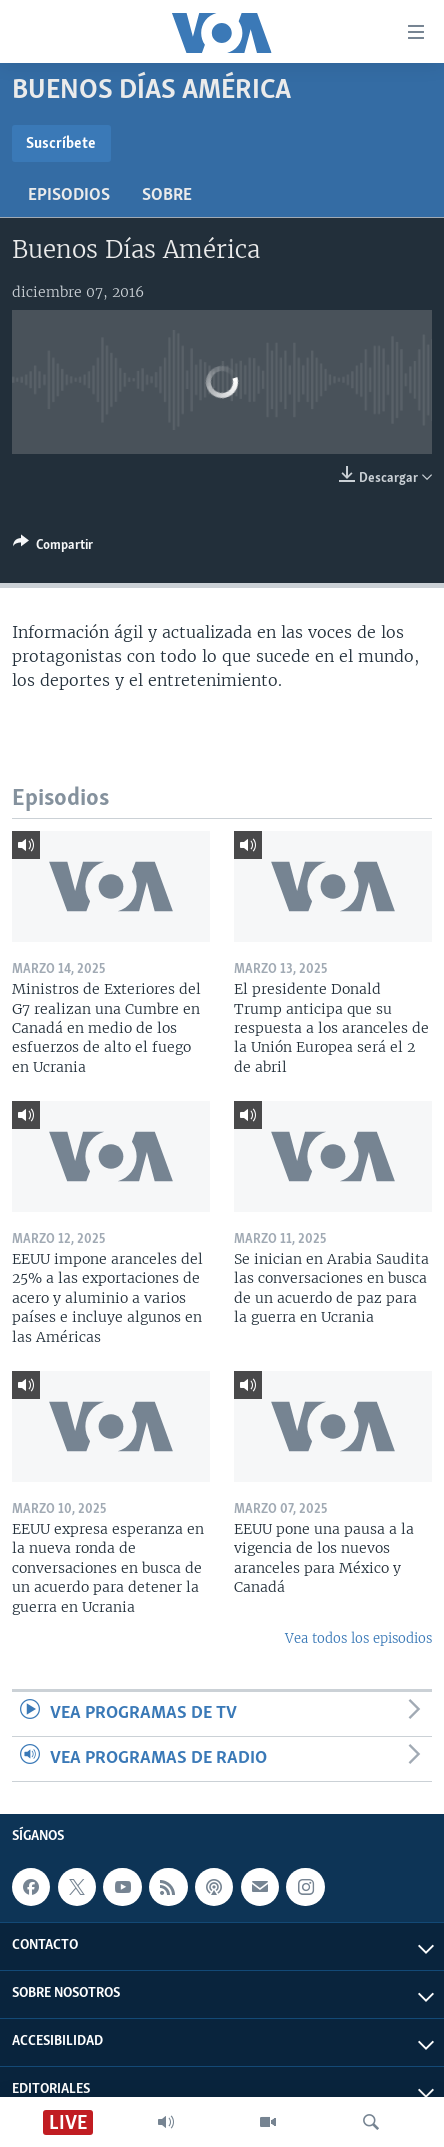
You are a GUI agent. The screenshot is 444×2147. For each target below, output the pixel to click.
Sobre (167, 195)
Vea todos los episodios (358, 1638)
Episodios (69, 195)
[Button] (53, 548)
